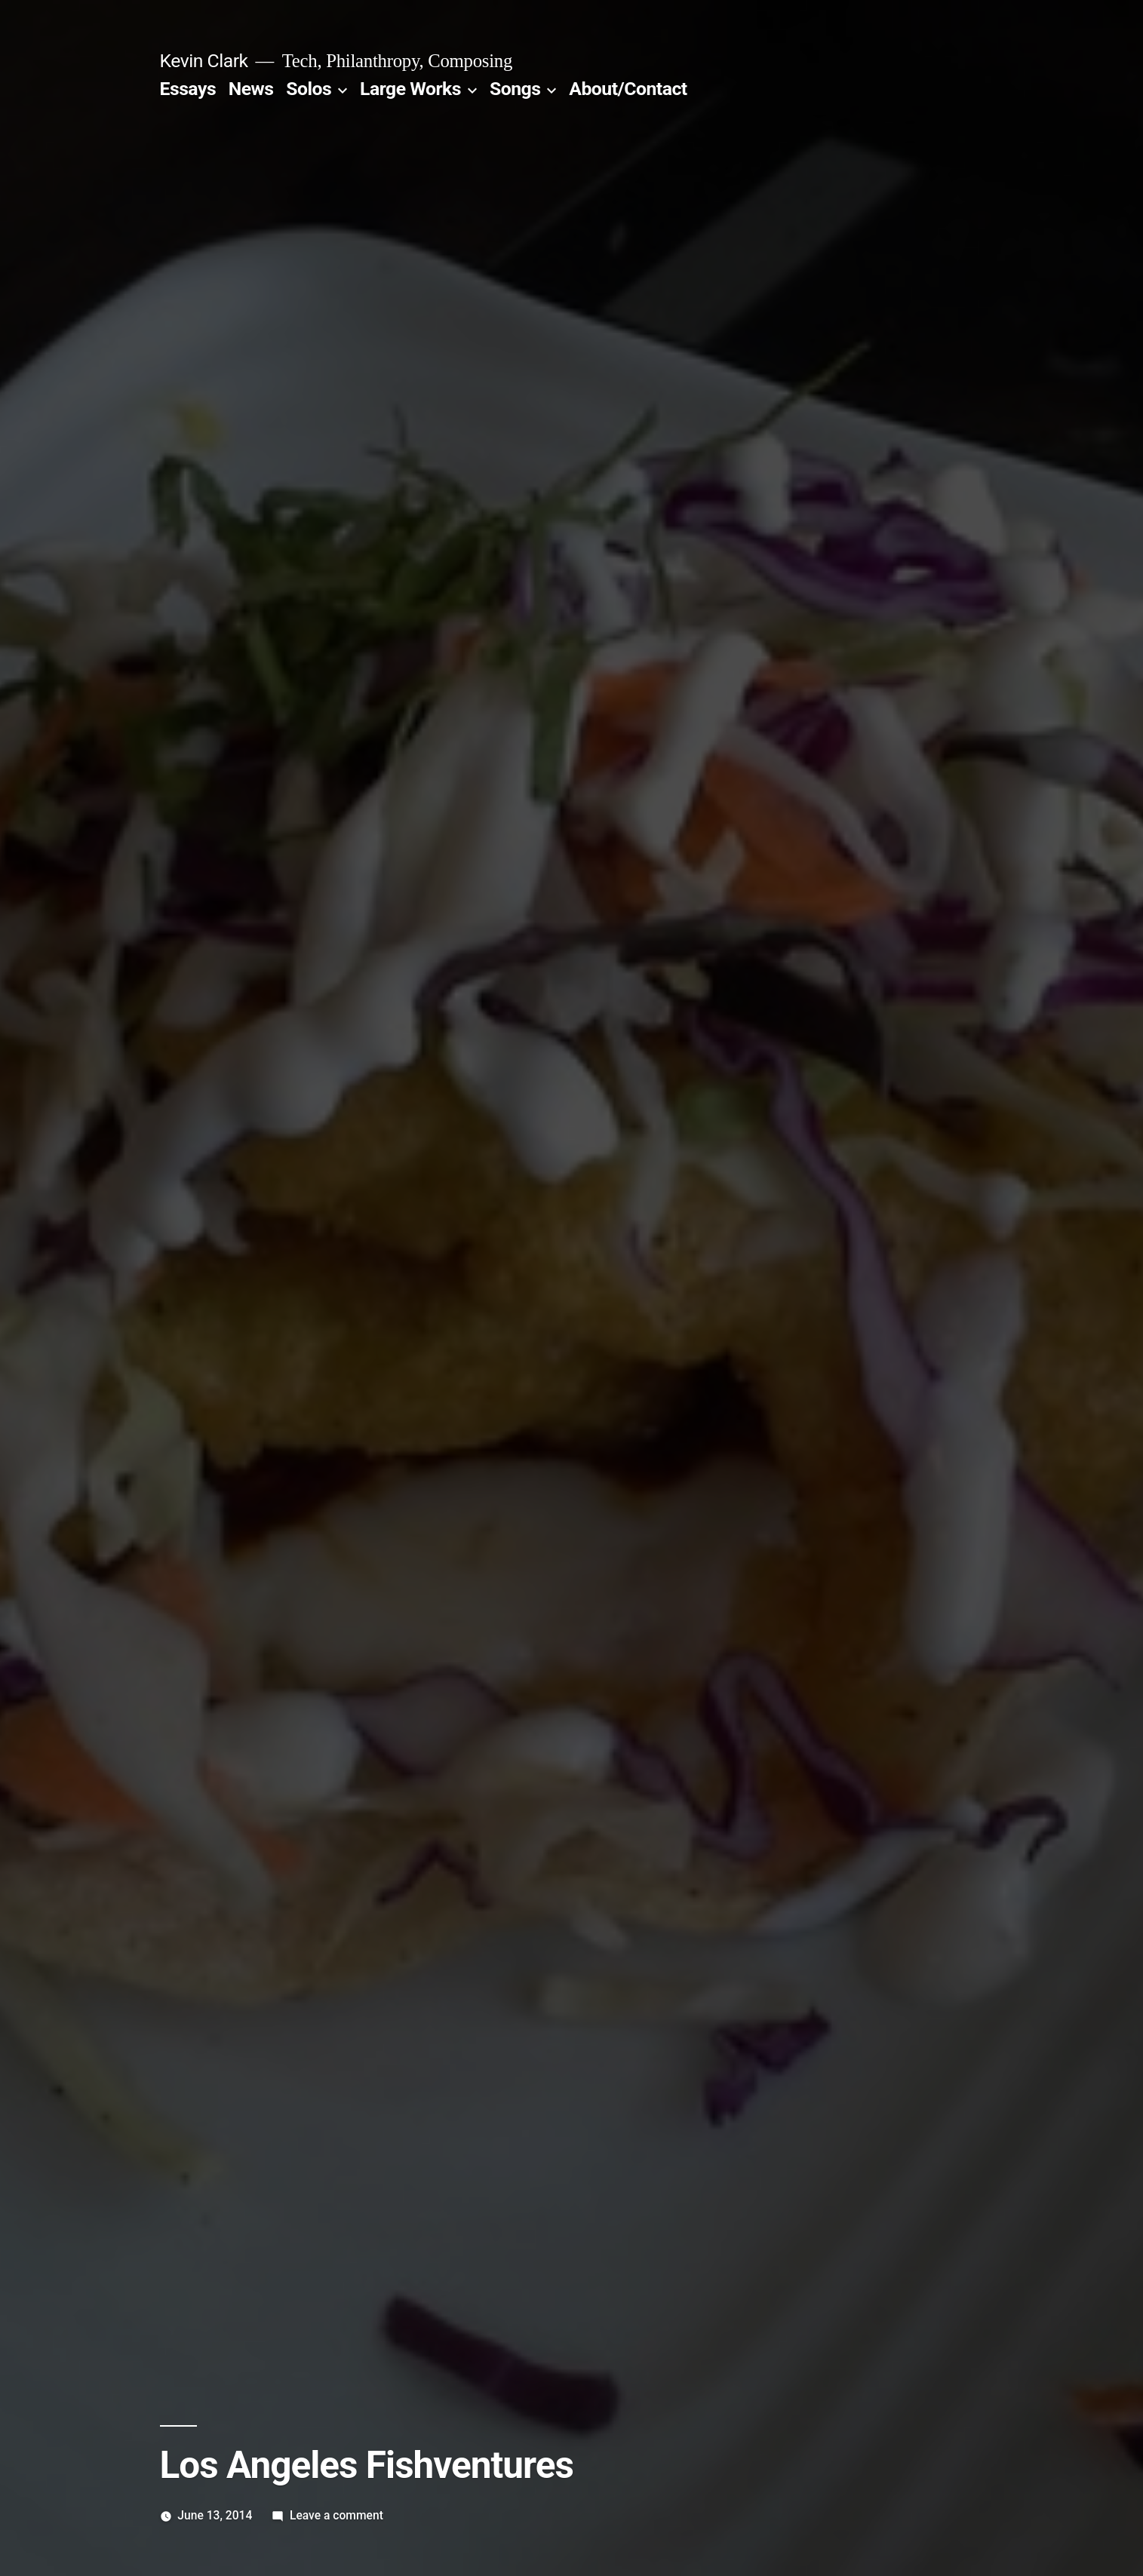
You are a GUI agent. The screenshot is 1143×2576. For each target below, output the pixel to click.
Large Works (410, 89)
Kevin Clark (204, 61)
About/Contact (628, 89)
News (251, 89)
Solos (308, 89)
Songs (515, 89)
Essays (188, 89)
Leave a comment (336, 2515)
